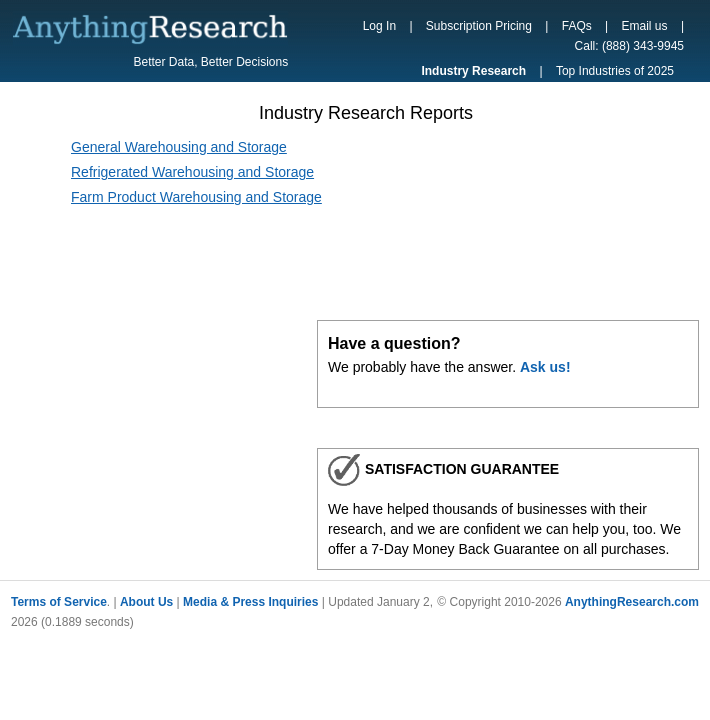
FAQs (577, 26)
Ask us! (545, 367)
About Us (146, 602)
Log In (379, 26)
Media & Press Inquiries (250, 602)
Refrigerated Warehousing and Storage (192, 172)
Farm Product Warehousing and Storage (196, 197)
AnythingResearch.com (632, 602)
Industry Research (473, 71)
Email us (645, 26)
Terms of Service (59, 602)
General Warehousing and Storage (179, 147)
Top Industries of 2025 (615, 71)
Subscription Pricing (479, 26)
